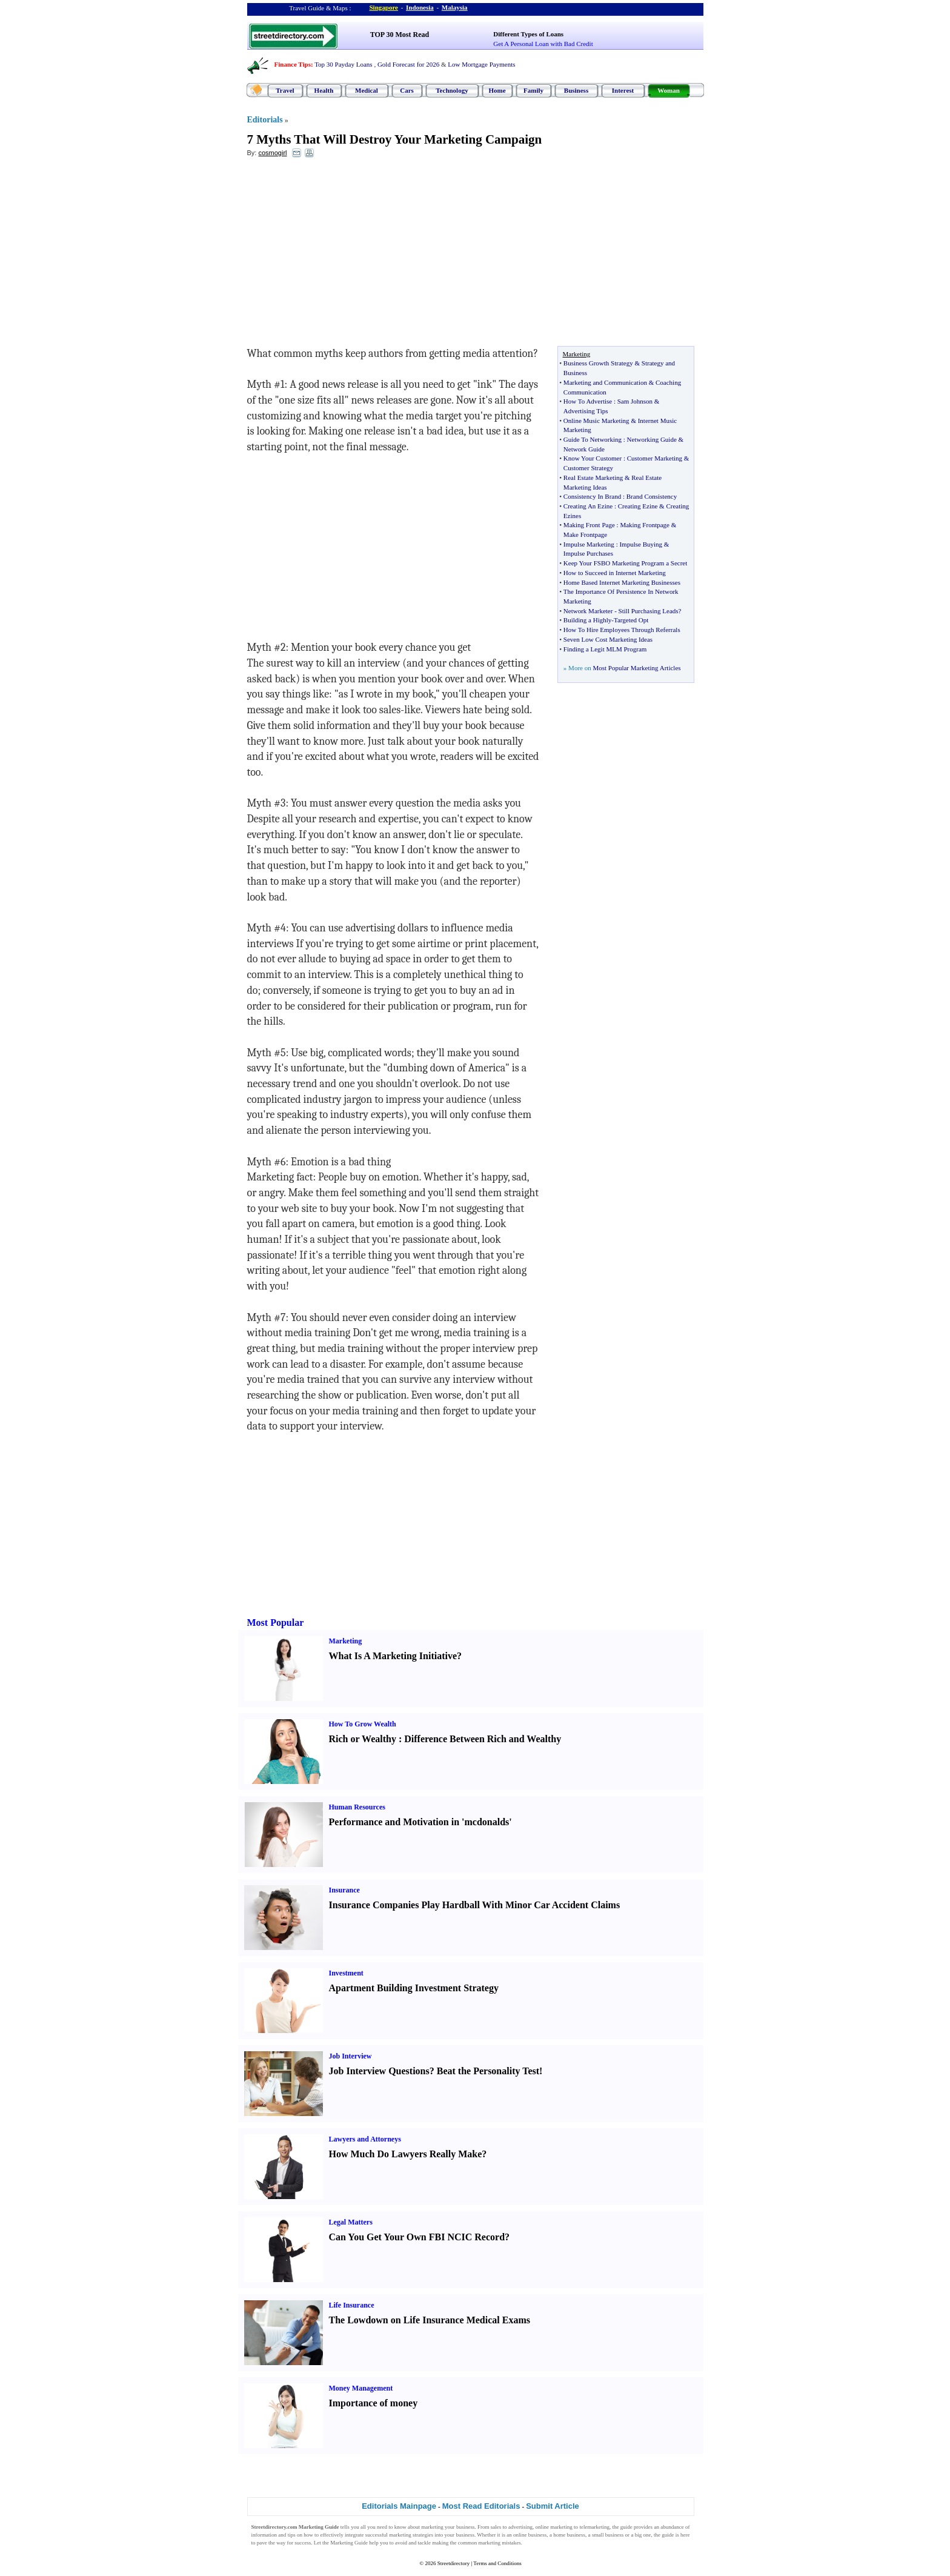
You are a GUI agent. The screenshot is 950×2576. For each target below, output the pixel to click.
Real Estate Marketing (593, 477)
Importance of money (373, 2403)
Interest (623, 90)
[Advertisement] (346, 255)
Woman (668, 90)
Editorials (265, 119)
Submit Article (552, 2506)
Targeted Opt (631, 620)
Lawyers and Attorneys (365, 2139)
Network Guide (584, 449)
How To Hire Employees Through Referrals (621, 629)
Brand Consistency (651, 496)
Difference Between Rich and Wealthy (482, 1739)
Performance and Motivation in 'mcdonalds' (420, 1822)
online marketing (554, 2527)
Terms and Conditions (497, 2563)
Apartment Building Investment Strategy (414, 1988)
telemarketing (594, 2527)
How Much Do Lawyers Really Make (405, 2154)
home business (569, 2535)
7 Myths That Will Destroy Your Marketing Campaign (394, 139)
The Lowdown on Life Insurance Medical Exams (429, 2320)
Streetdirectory (453, 2563)
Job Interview (350, 2056)
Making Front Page (589, 524)
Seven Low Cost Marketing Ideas (608, 639)
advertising (520, 2527)
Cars (407, 90)
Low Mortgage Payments (481, 64)
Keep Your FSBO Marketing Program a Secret (625, 563)
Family (533, 90)
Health (324, 90)
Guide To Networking (592, 439)
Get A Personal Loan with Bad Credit (543, 43)
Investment (346, 1973)
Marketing (345, 1641)
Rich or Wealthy (362, 1739)
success (302, 2543)
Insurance (344, 1890)
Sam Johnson (635, 401)
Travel (285, 90)
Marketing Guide (349, 2543)
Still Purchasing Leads (649, 610)
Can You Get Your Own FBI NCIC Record (417, 2237)
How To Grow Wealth (362, 1724)
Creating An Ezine (588, 506)
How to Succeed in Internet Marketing (614, 572)
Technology (452, 90)
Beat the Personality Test (488, 2071)
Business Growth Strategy (598, 363)
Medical (366, 90)
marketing (432, 2527)
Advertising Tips (585, 410)
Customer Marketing (654, 458)
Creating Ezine (638, 506)
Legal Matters (351, 2222)
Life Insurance (351, 2305)
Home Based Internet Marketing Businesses (621, 582)
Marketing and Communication (605, 382)
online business (529, 2535)
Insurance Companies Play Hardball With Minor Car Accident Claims (474, 1905)
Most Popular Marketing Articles (636, 667)
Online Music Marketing (596, 420)
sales (496, 2527)
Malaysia (455, 7)
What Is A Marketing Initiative (393, 1656)
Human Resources (357, 1807)
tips (292, 2535)
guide (626, 2527)
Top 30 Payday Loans (343, 64)
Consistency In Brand (592, 496)
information (264, 2535)
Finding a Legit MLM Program (605, 649)
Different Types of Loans (528, 34)
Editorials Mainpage (399, 2506)
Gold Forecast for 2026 (408, 64)
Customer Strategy (588, 467)
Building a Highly (587, 620)
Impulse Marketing (588, 544)
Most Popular (275, 1622)
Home (496, 90)
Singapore (384, 7)
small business (607, 2535)
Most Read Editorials (481, 2506)
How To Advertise (587, 401)
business (465, 2527)
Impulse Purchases (588, 553)
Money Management (361, 2388)
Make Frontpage (585, 534)
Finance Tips (292, 64)
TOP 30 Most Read (399, 34)
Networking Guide (652, 439)
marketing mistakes (499, 2543)
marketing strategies (411, 2535)
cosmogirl (272, 152)
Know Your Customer (592, 458)
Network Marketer (588, 610)
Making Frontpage (644, 524)
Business (576, 90)
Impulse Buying (640, 544)
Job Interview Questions (379, 2071)
